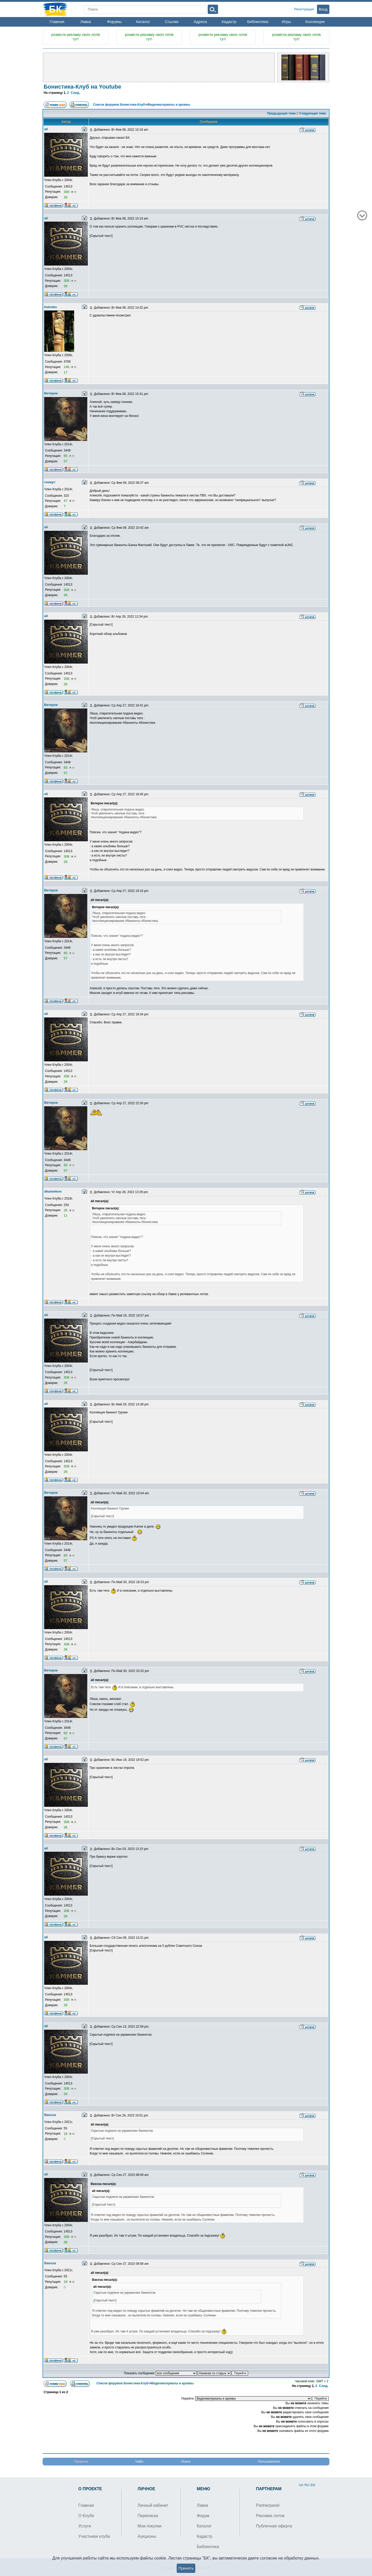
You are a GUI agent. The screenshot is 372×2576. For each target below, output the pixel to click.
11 (65, 1215)
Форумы (114, 21)
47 (66, 501)
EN (313, 2485)
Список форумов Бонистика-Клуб (119, 104)
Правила (81, 2461)
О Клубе (86, 2515)
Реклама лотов (270, 2515)
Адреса (200, 21)
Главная (57, 21)
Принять (186, 2568)
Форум (203, 2515)
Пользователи (269, 2461)
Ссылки (172, 21)
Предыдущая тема (281, 113)
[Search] (145, 9)
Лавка (85, 21)
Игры (286, 21)
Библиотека (257, 21)
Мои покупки (149, 2526)
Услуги (84, 2526)
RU (307, 2485)
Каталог (143, 21)
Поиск (185, 2461)
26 (65, 197)
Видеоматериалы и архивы (169, 104)
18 (66, 2134)
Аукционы (147, 2536)
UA (301, 2485)
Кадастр (229, 21)
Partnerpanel (268, 2505)
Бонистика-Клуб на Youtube (82, 86)
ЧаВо (139, 2461)
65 (66, 456)
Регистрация (304, 9)
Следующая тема (312, 113)
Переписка (148, 2515)
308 (67, 192)
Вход (323, 9)
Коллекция (314, 21)
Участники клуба (94, 2536)
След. (75, 93)
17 (65, 372)
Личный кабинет (153, 2505)
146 (67, 367)
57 (65, 461)
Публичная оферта (274, 2526)
